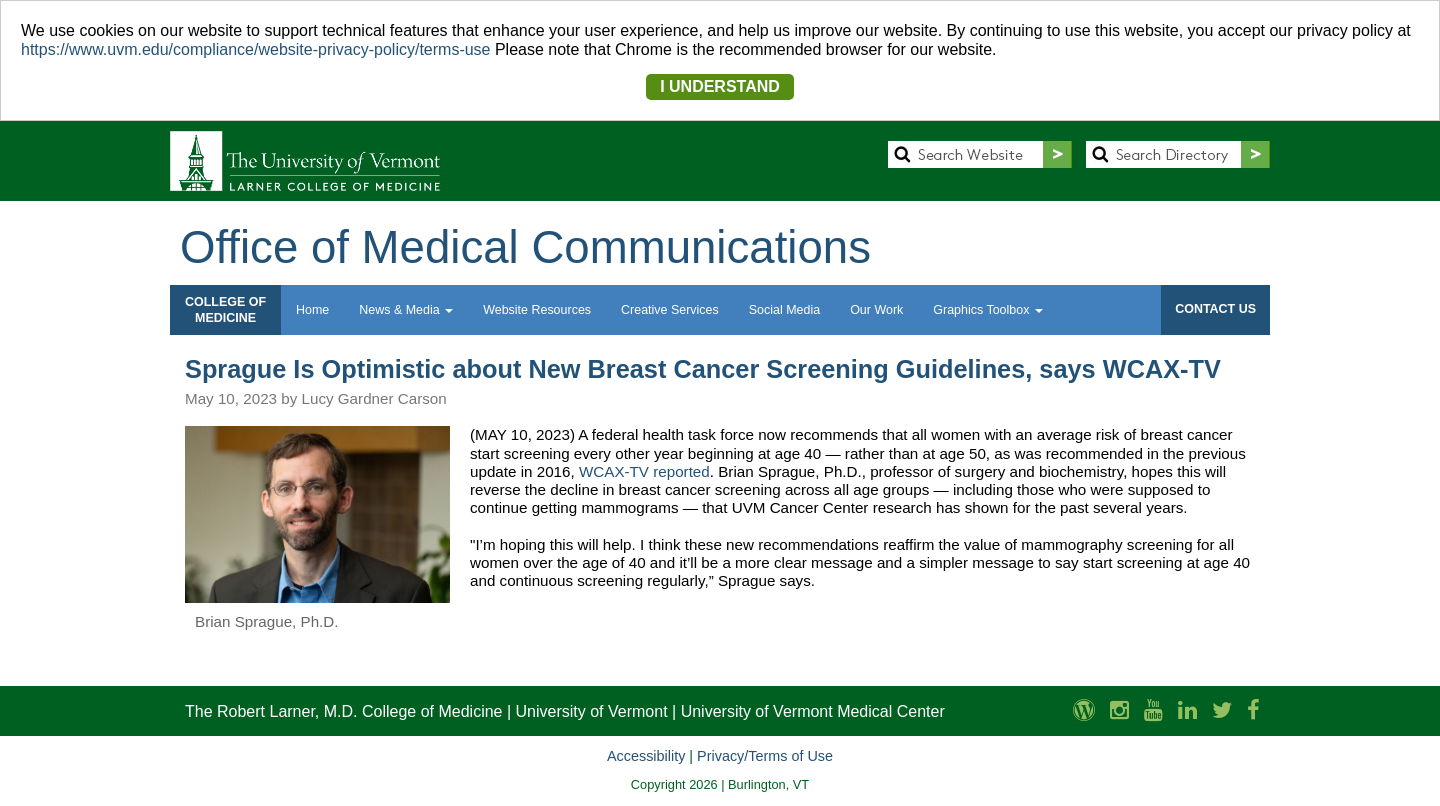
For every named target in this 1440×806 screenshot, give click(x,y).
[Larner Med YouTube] (1153, 710)
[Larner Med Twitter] (1222, 710)
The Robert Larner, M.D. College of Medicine (343, 711)
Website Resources (537, 310)
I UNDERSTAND (720, 86)
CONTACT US (1215, 309)
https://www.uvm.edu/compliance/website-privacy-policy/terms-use (256, 49)
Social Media (784, 310)
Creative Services (670, 310)
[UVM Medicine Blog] (1084, 710)
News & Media (406, 310)
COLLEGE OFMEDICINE (225, 310)
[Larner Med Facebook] (1253, 710)
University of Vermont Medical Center (813, 711)
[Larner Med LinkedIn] (1187, 710)
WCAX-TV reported (644, 471)
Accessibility (646, 756)
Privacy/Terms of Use (765, 756)
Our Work (876, 310)
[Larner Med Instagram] (1119, 710)
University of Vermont (592, 711)
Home (312, 310)
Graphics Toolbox (988, 310)
